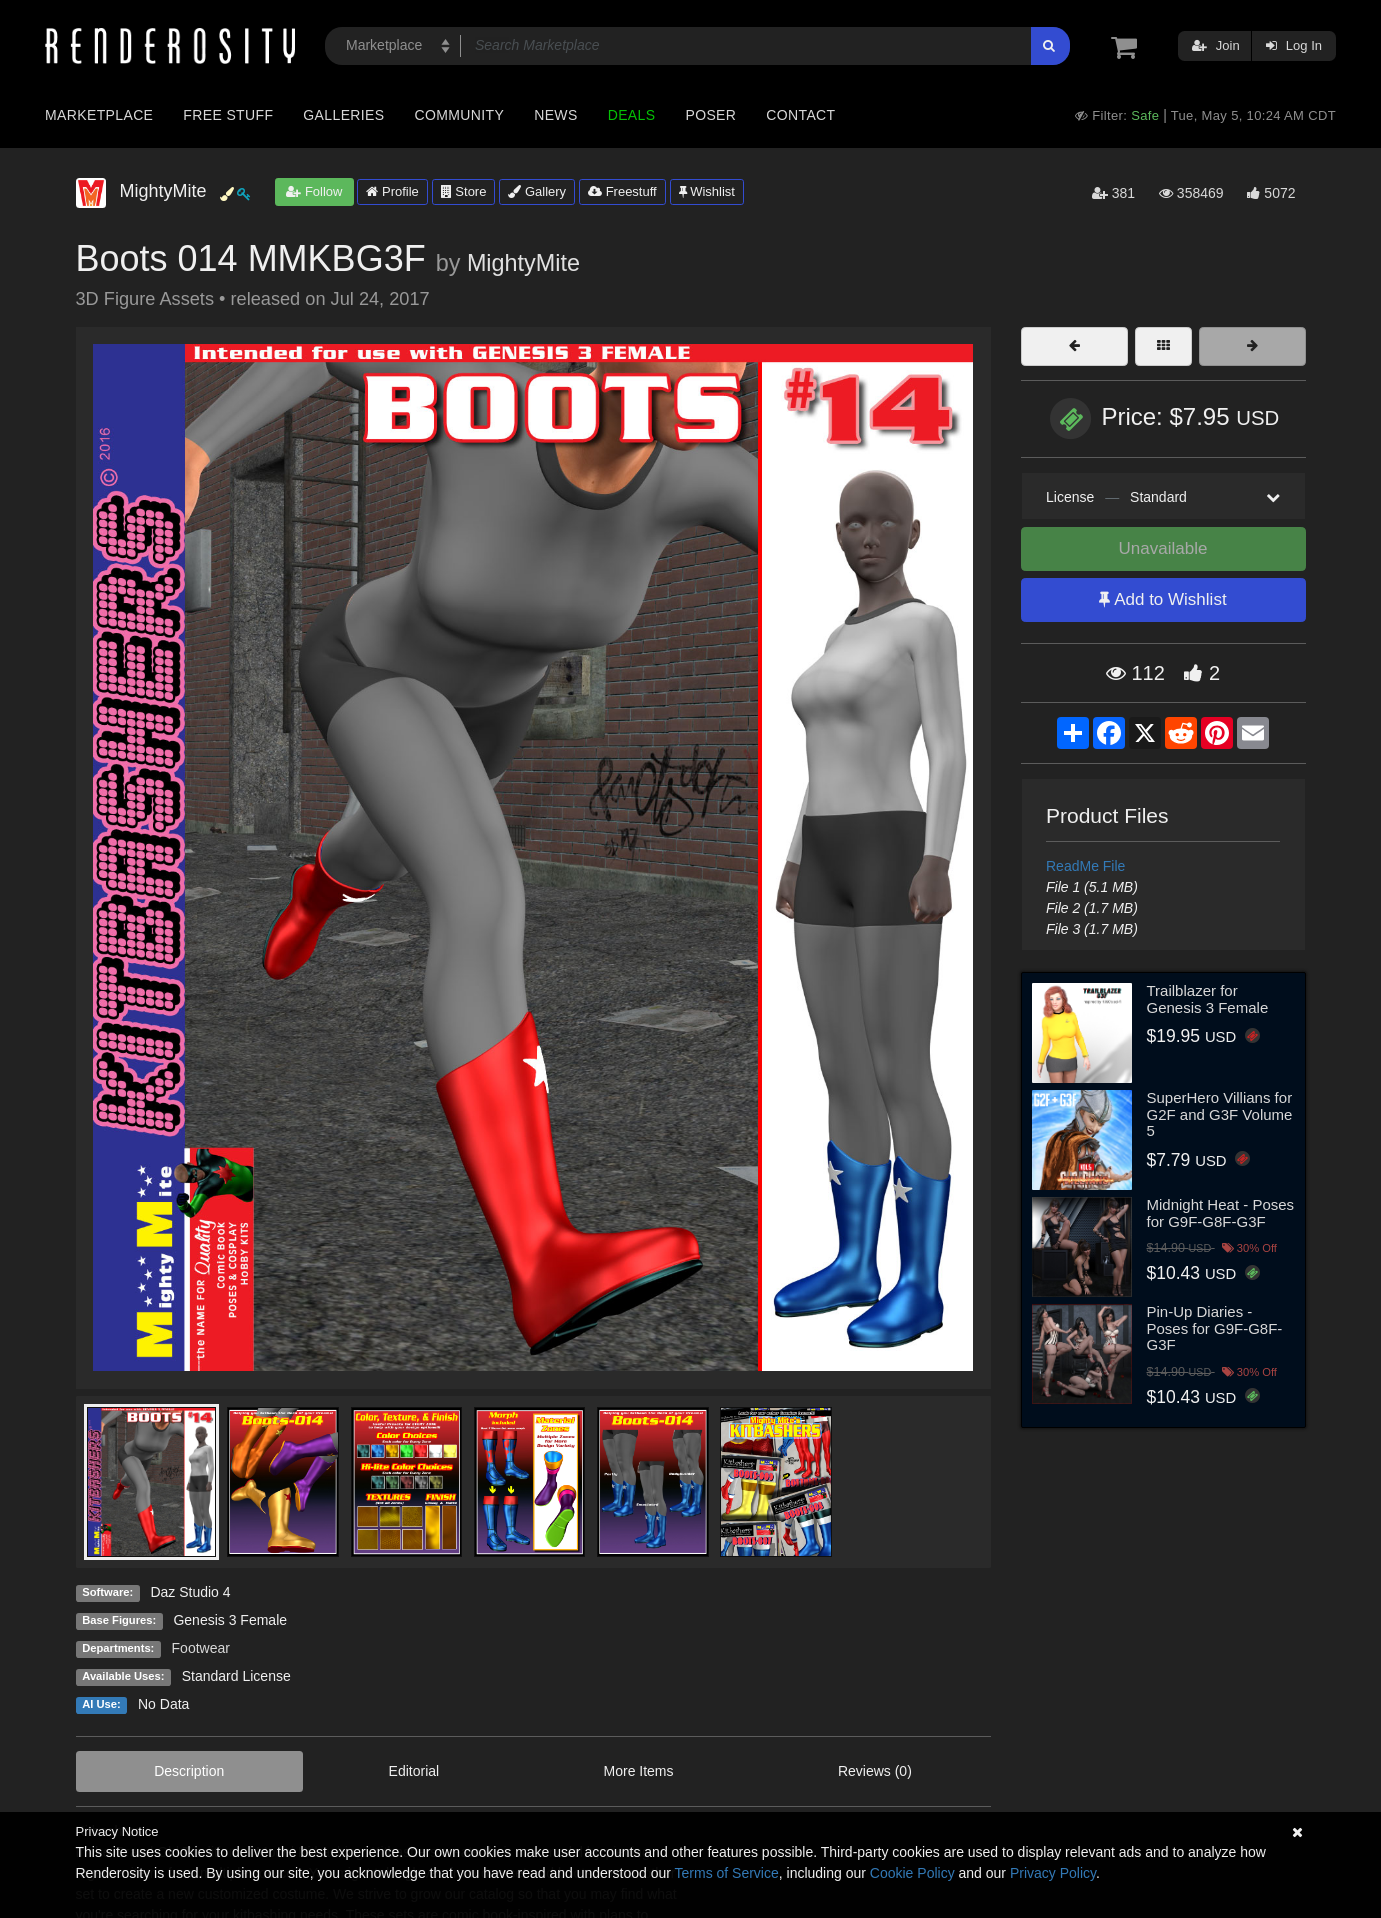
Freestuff (622, 191)
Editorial (414, 1771)
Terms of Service (727, 1873)
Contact (800, 115)
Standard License (236, 1676)
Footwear (201, 1648)
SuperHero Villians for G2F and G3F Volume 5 (1220, 1114)
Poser (710, 115)
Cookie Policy (912, 1873)
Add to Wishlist (1162, 599)
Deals (632, 115)
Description (189, 1771)
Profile (392, 191)
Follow (314, 191)
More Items (639, 1771)
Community (460, 115)
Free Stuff (228, 115)
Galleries (343, 115)
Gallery (537, 191)
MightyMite (523, 263)
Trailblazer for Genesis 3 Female (1208, 999)
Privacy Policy (1053, 1873)
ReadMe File (1085, 866)
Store (464, 191)
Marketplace (99, 115)
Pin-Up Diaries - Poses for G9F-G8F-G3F (1215, 1328)
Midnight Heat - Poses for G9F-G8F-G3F (1221, 1213)
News (555, 115)
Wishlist (707, 191)
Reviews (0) (875, 1771)
